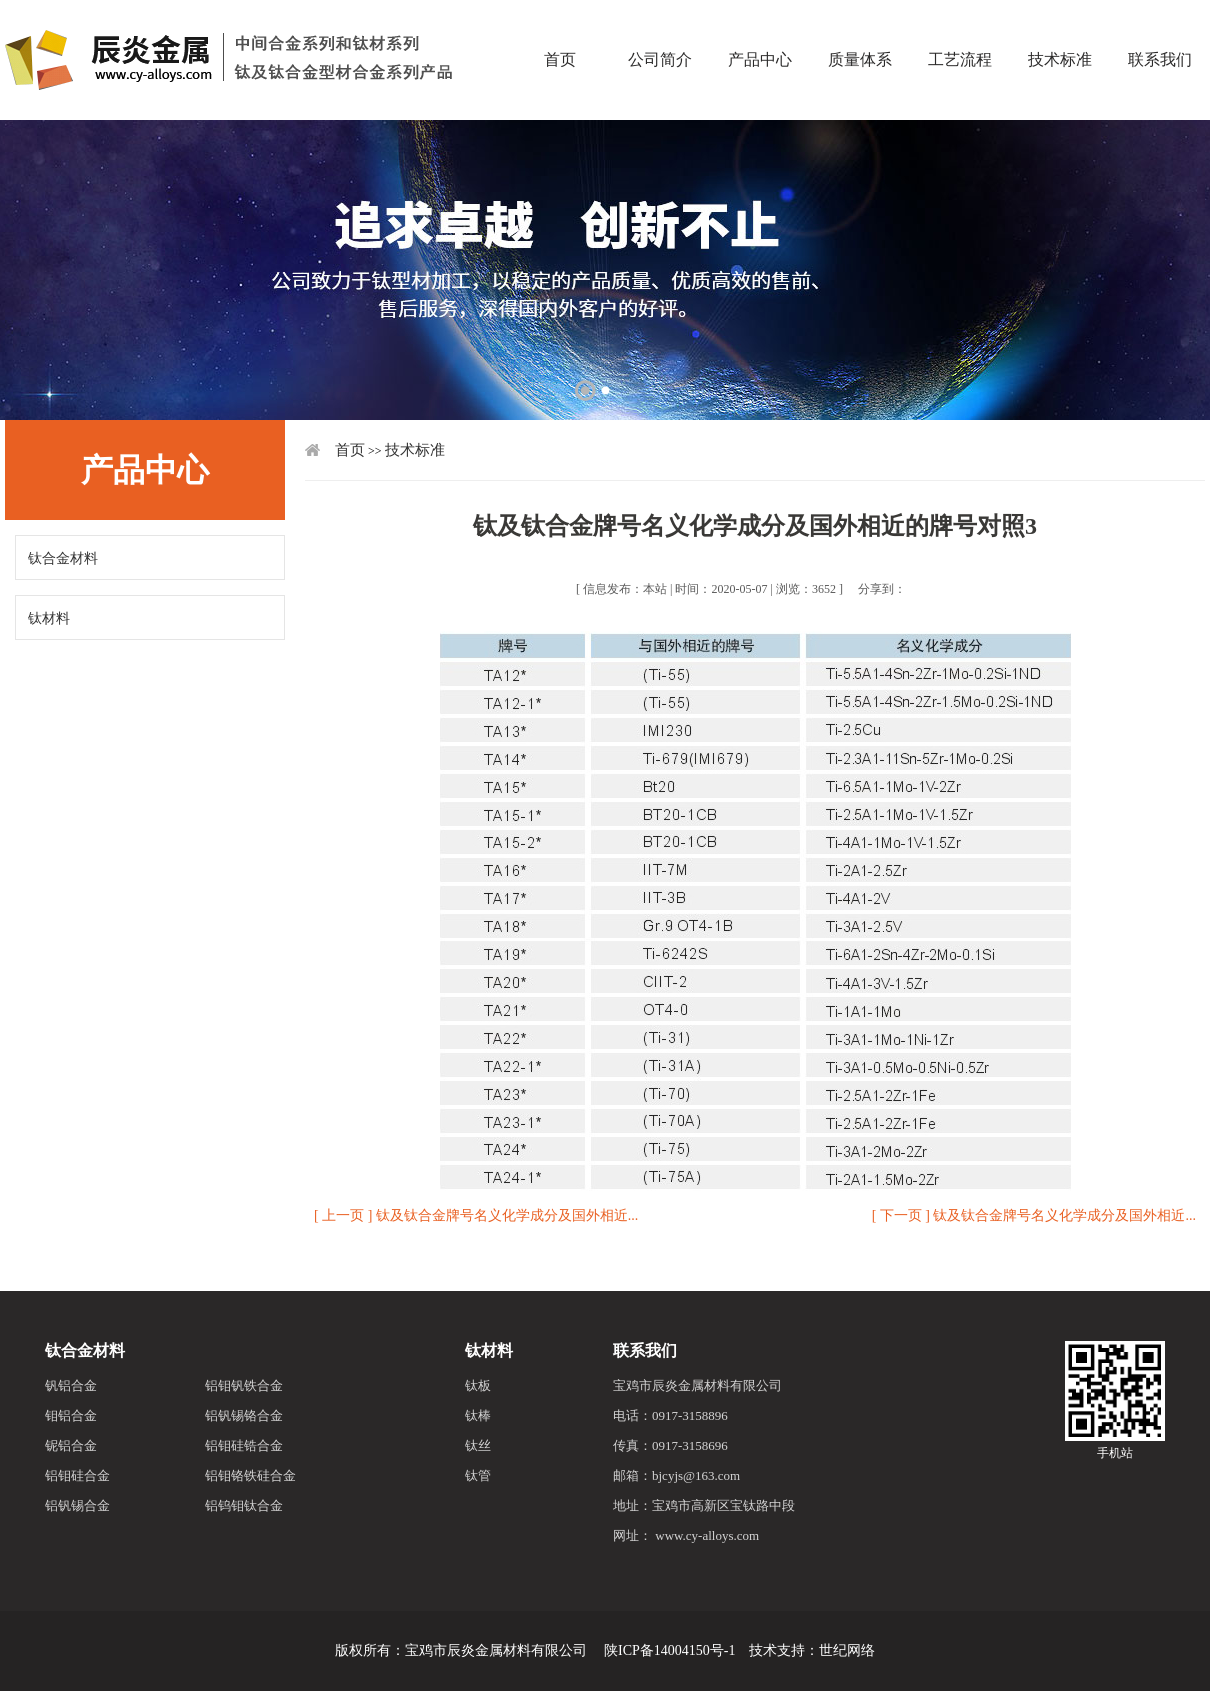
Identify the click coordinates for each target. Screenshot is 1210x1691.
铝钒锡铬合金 (244, 1415)
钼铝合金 (71, 1415)
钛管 (478, 1475)
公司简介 (660, 25)
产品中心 (760, 25)
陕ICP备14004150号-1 (669, 1650)
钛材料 (49, 618)
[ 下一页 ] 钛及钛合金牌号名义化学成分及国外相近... (1034, 1215)
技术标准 (1060, 25)
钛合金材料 (63, 558)
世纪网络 (847, 1650)
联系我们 (645, 1350)
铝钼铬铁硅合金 (250, 1475)
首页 (560, 25)
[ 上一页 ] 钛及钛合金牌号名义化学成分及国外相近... (476, 1215)
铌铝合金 (71, 1445)
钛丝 (478, 1445)
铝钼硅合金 (77, 1475)
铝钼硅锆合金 (244, 1445)
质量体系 (860, 25)
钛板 (478, 1385)
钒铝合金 (71, 1385)
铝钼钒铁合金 (244, 1385)
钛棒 (478, 1415)
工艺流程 (960, 25)
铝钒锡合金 (77, 1505)
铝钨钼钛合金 (244, 1505)
